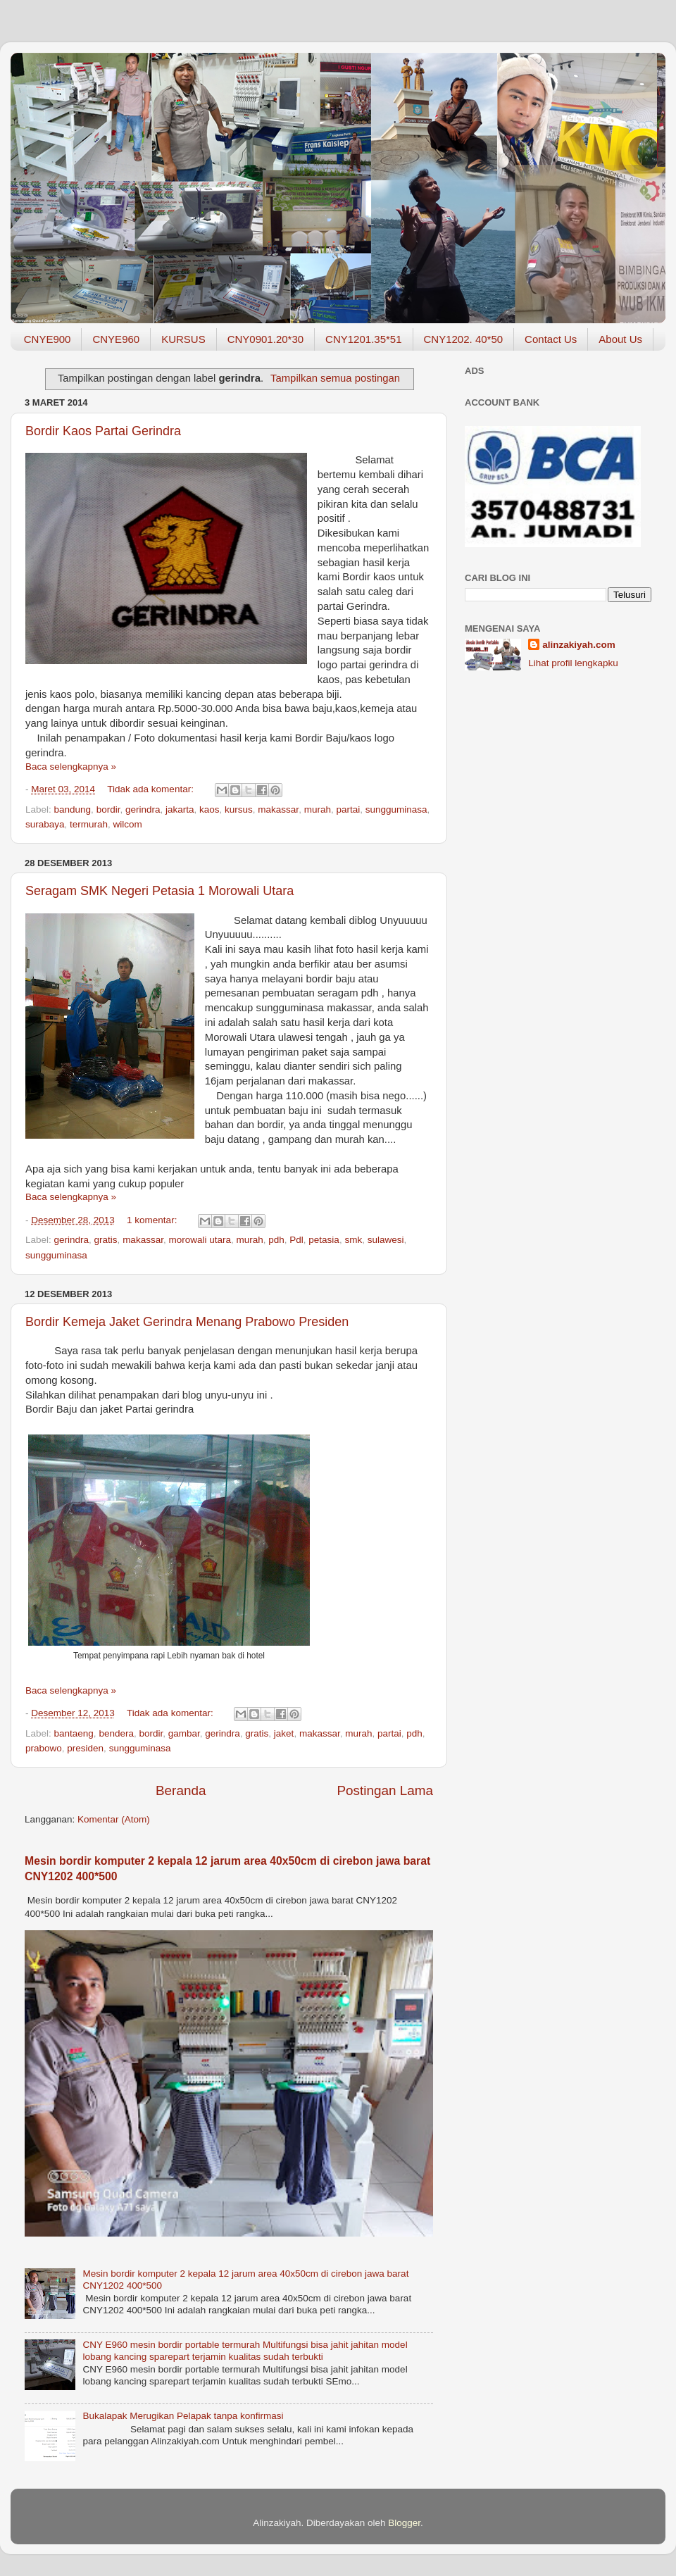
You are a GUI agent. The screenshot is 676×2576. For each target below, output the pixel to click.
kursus (239, 809)
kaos (209, 809)
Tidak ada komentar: (151, 789)
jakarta (179, 809)
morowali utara (199, 1239)
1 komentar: (153, 1220)
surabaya (45, 824)
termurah (89, 824)
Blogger (404, 2523)
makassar (278, 809)
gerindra (143, 809)
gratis (106, 1239)
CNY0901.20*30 (265, 339)
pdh (276, 1239)
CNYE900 (47, 339)
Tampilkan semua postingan (335, 378)
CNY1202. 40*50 (463, 339)
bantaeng (74, 1733)
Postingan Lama (385, 1790)
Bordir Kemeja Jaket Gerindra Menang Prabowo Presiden (187, 1322)
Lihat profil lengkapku (573, 663)
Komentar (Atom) (113, 1819)
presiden (85, 1748)
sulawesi (386, 1239)
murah (317, 809)
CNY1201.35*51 (363, 339)
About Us (620, 339)
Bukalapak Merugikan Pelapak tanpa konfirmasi (182, 2416)
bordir (108, 809)
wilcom (127, 824)
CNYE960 (115, 339)
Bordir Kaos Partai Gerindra (103, 431)
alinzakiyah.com (578, 644)
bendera (116, 1733)
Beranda (181, 1790)
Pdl (296, 1239)
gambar (184, 1733)
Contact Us (551, 339)
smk (353, 1239)
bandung (73, 809)
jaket (284, 1733)
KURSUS (183, 339)
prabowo (43, 1748)
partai (348, 809)
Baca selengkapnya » (70, 766)
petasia (323, 1239)
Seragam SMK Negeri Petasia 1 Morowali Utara (159, 891)
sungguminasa (396, 809)
